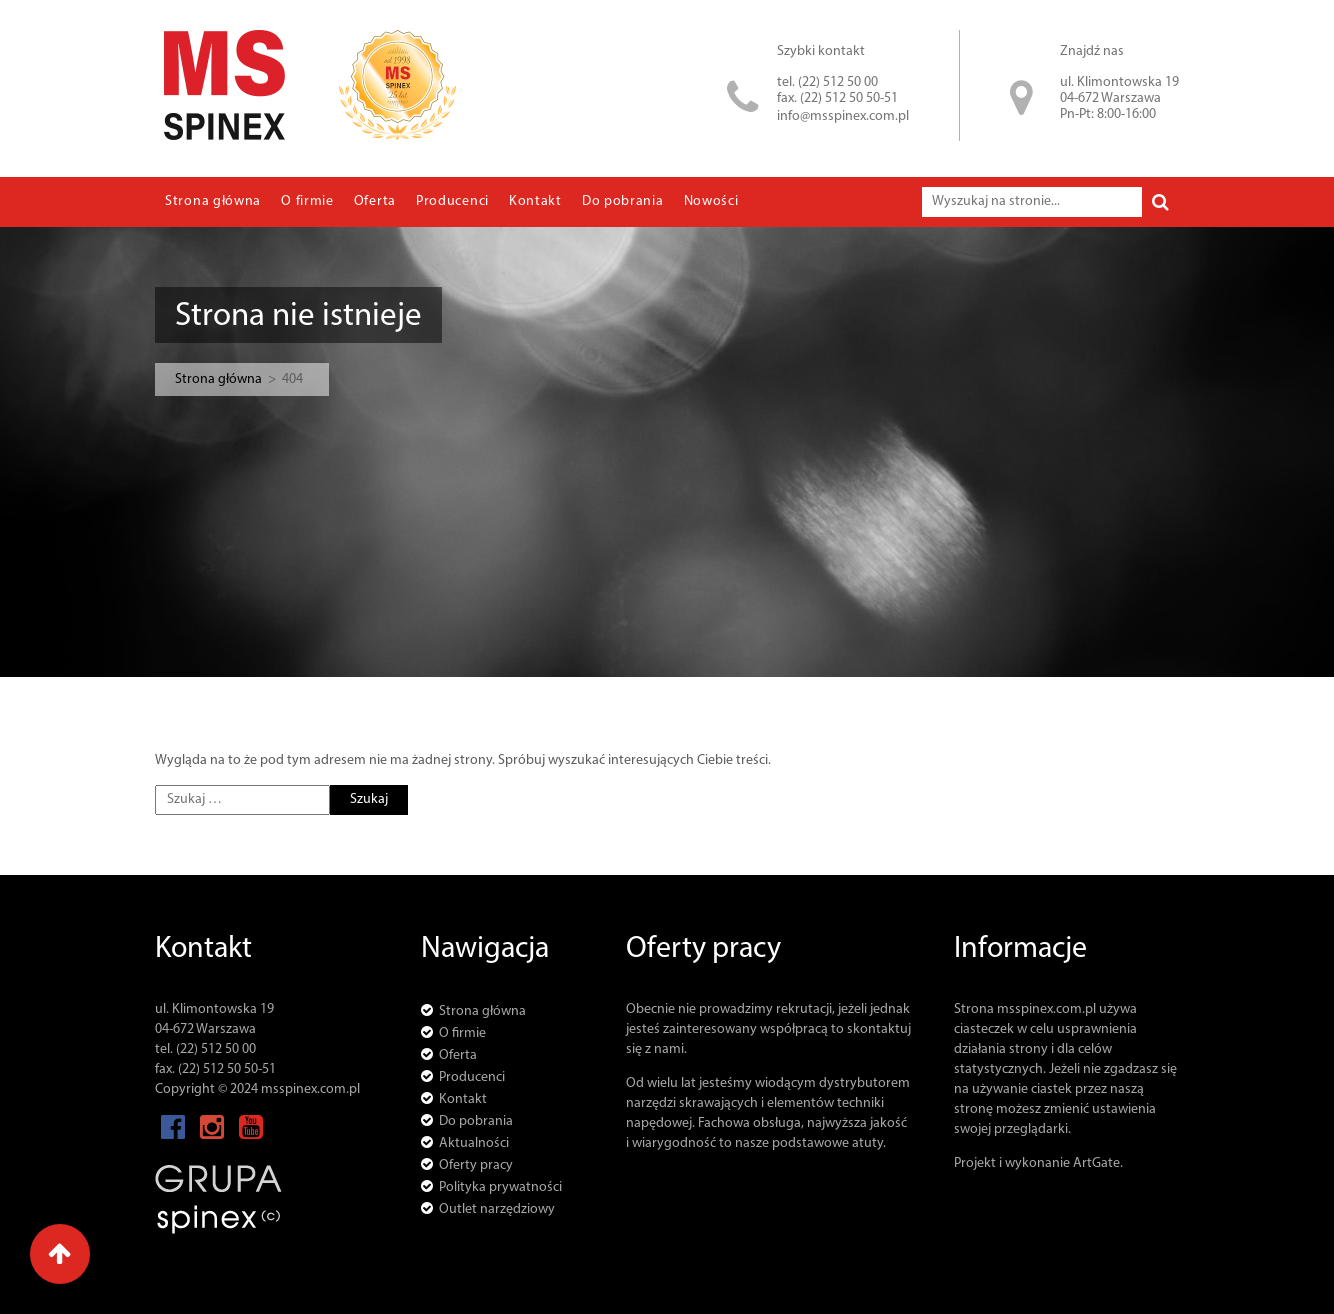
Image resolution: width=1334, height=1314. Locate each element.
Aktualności (474, 1143)
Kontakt (535, 201)
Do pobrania (623, 201)
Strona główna (213, 201)
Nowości (711, 201)
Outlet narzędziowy (497, 1209)
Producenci (452, 201)
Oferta (375, 201)
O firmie (307, 201)
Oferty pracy (476, 1165)
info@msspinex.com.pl (843, 116)
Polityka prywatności (500, 1187)
